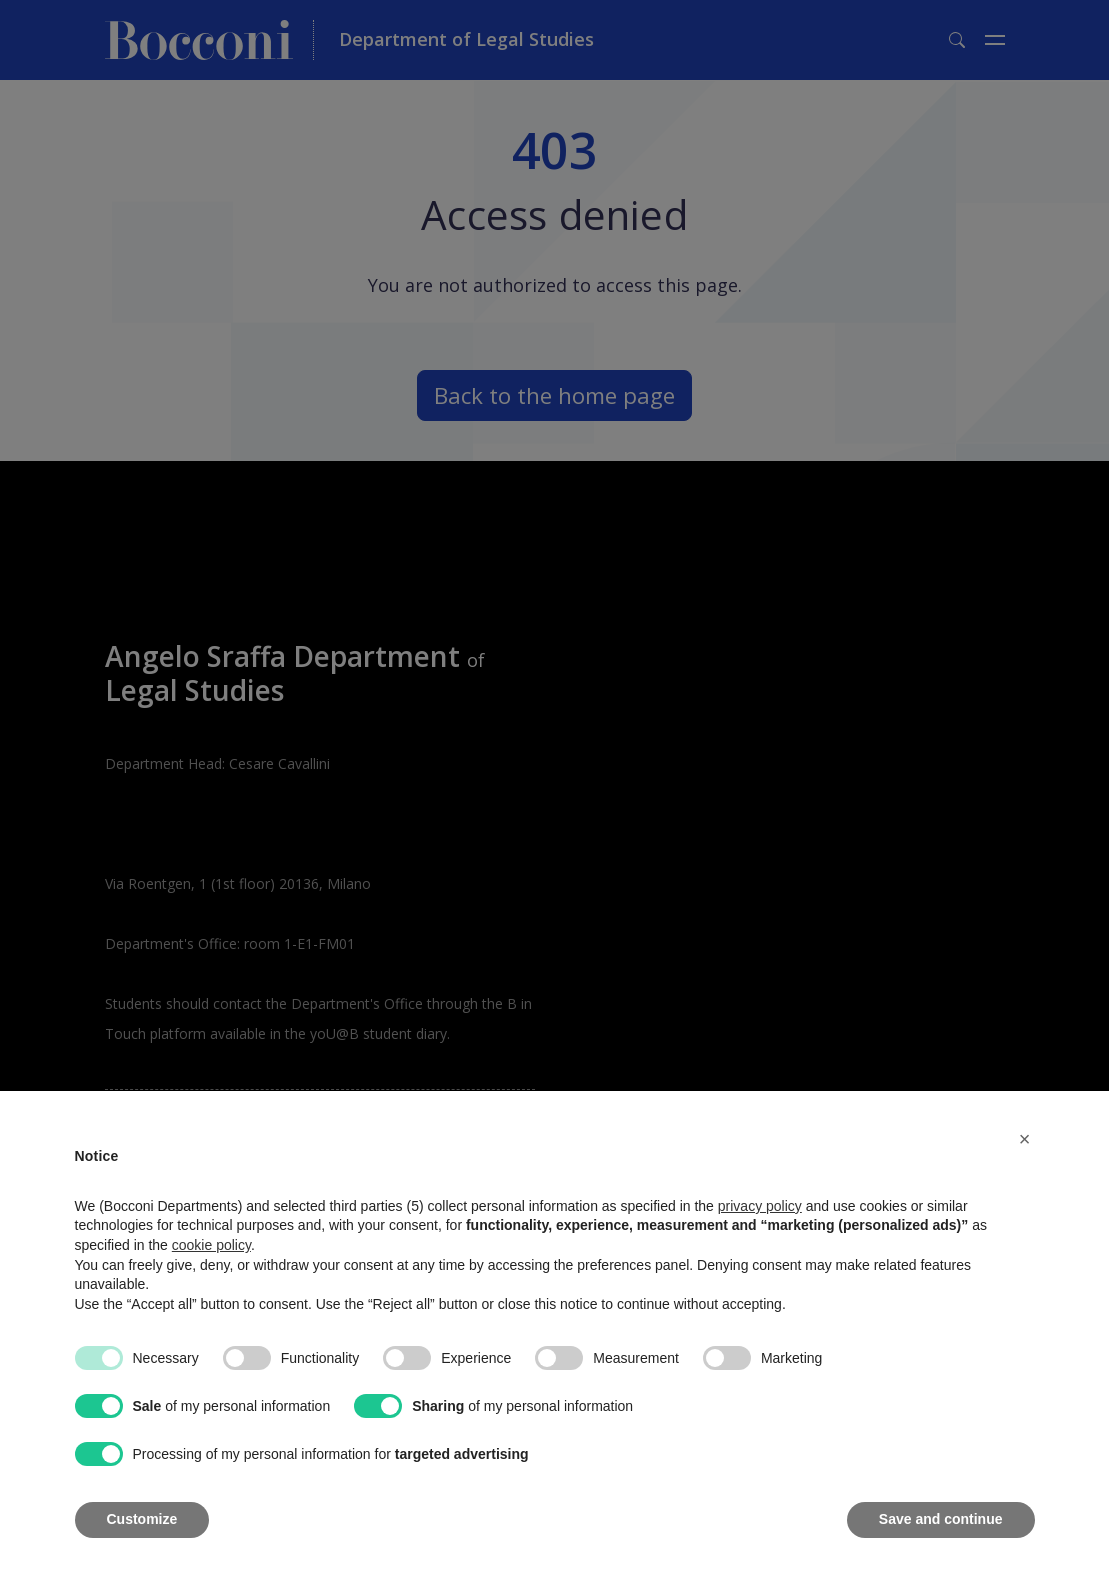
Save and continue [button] (941, 1519)
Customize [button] (142, 1519)
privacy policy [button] (760, 1206)
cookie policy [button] (211, 1245)
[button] (1025, 1139)
